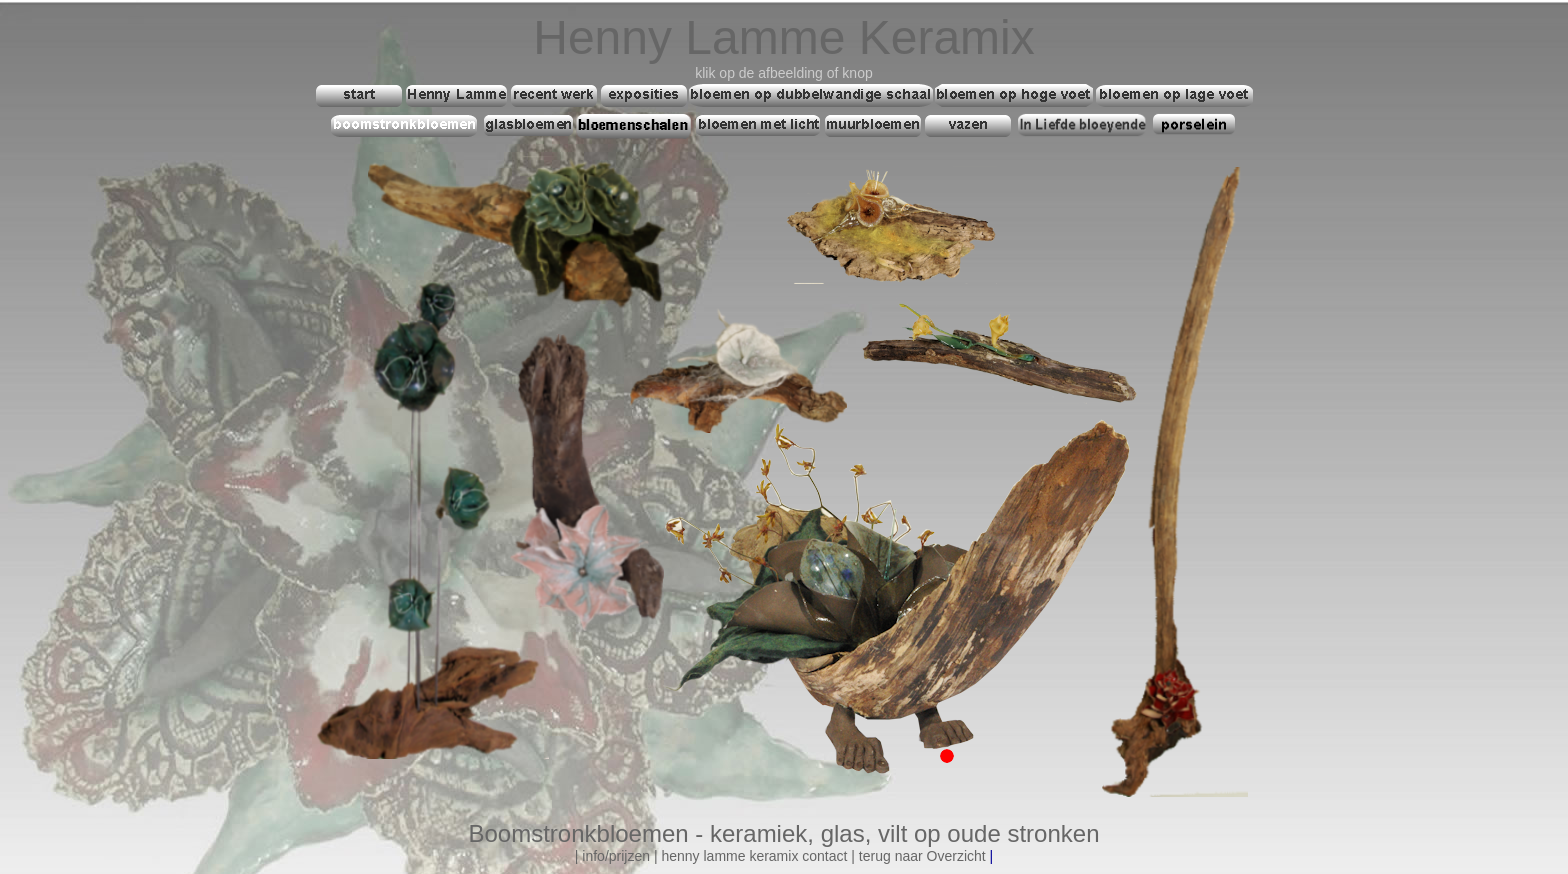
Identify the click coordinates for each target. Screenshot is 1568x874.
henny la (687, 856)
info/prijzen (616, 856)
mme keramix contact (780, 856)
